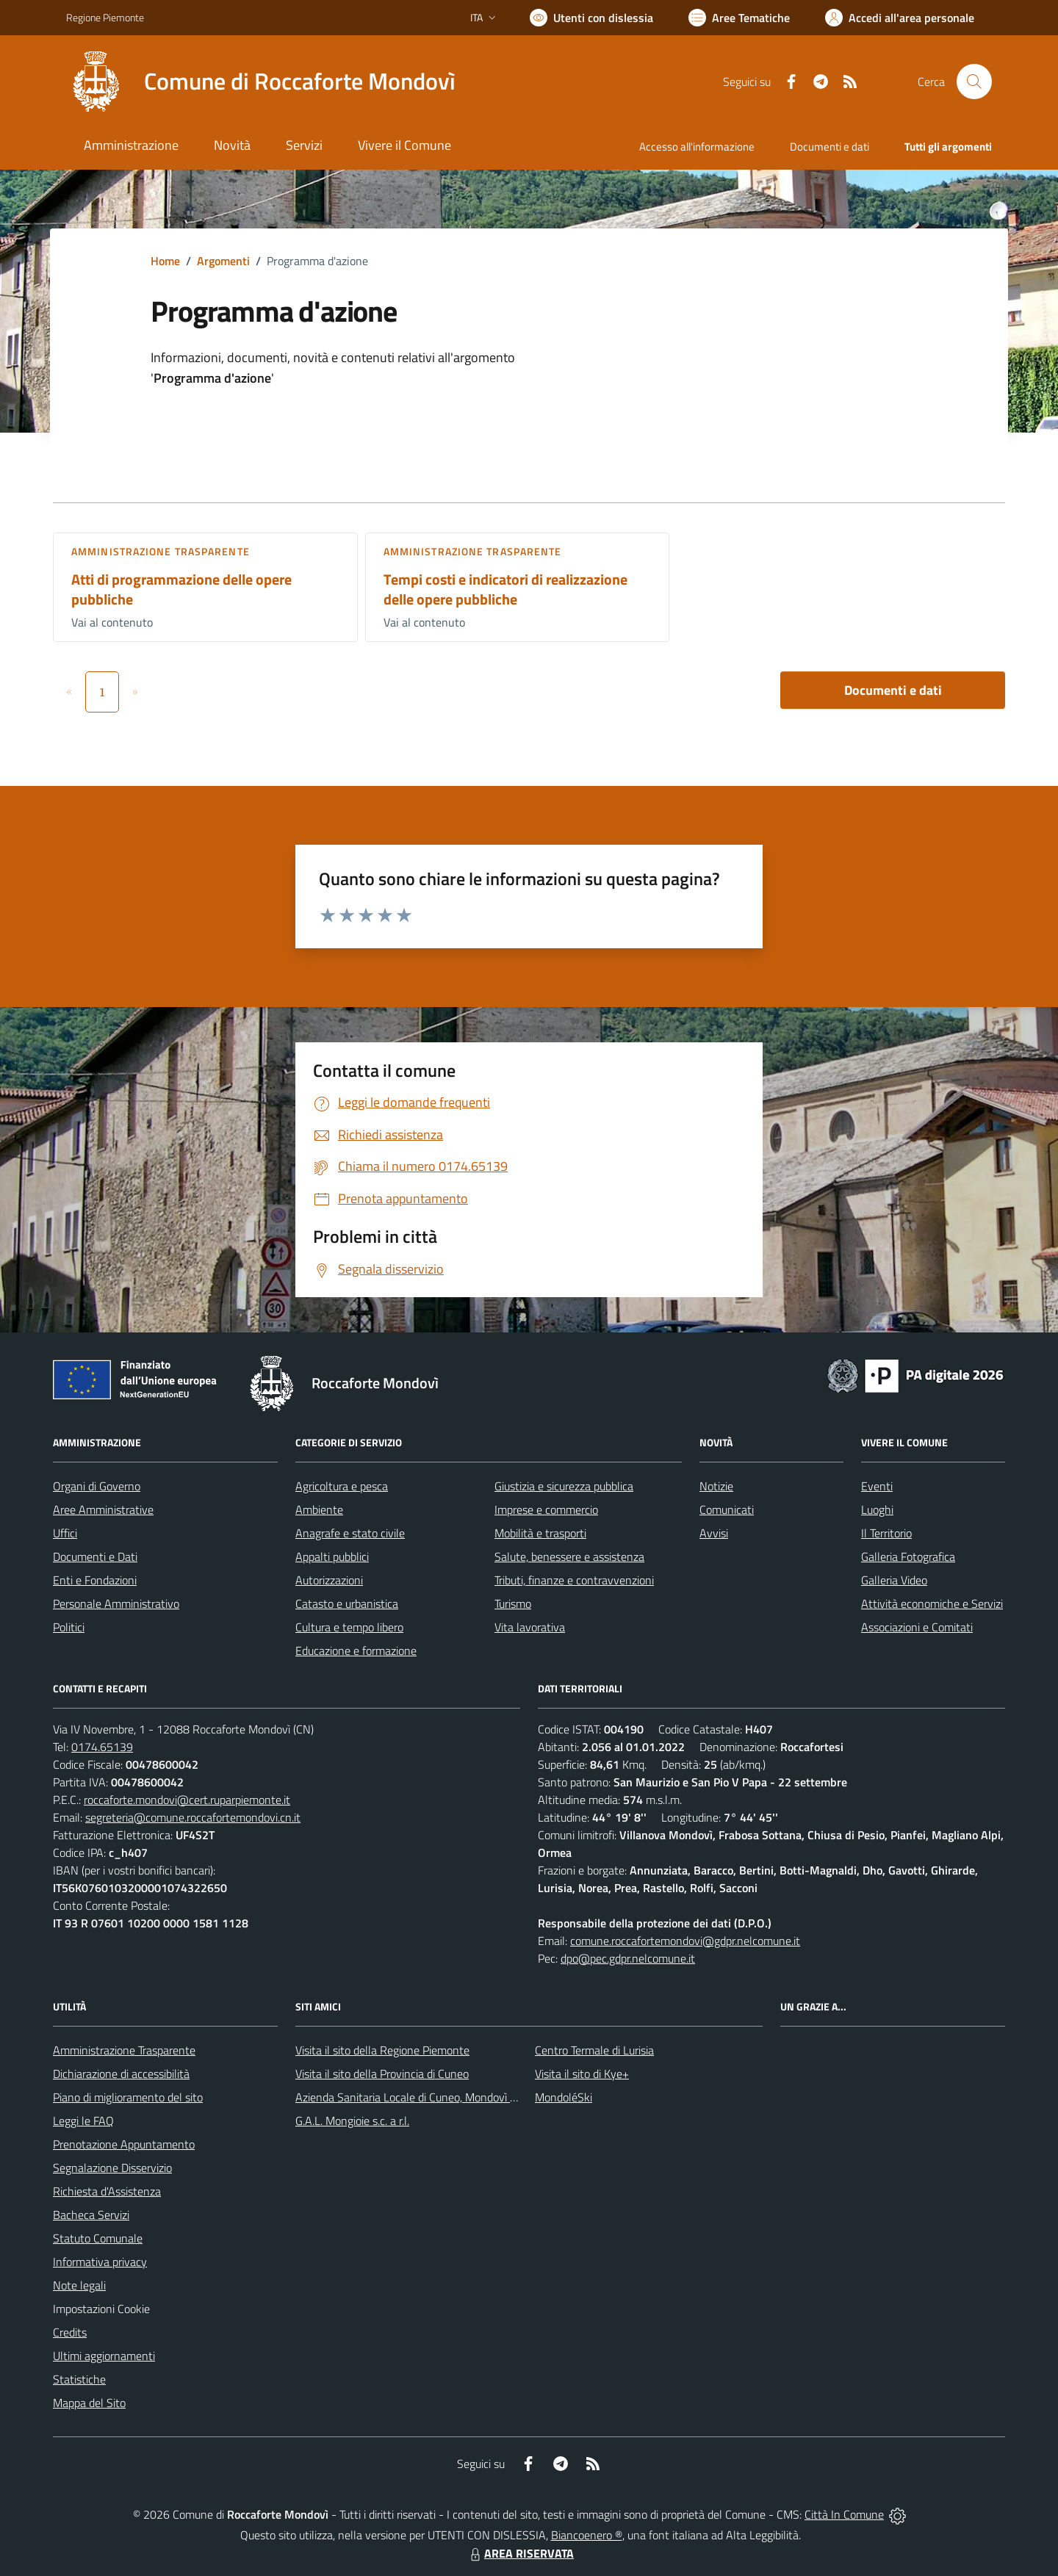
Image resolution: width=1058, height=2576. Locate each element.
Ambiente (319, 1509)
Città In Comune (844, 2514)
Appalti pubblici (332, 1556)
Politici (68, 1627)
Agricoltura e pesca (341, 1486)
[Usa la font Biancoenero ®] (591, 17)
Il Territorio (886, 1533)
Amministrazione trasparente (160, 551)
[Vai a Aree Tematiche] (739, 17)
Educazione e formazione (356, 1650)
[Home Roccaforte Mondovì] (261, 81)
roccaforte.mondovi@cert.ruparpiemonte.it (187, 1799)
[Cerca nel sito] (974, 81)
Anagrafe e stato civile (350, 1533)
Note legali (79, 2285)
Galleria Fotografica (908, 1556)
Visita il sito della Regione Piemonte (382, 2050)
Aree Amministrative (103, 1509)
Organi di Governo (96, 1486)
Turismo (512, 1603)
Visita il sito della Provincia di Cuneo (382, 2073)
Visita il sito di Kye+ (582, 2073)
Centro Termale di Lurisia (594, 2050)
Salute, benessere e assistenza (569, 1556)
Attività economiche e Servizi (932, 1603)
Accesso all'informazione (697, 146)
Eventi (877, 1486)
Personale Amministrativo (116, 1603)
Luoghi (877, 1509)
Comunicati (726, 1509)
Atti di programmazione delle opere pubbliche (181, 589)
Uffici (65, 1533)
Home (165, 261)
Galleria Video (894, 1580)
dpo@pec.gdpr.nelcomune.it (628, 1958)
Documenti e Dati (95, 1556)
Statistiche (79, 2379)
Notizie (716, 1486)
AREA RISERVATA (520, 2553)
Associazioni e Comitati (917, 1627)
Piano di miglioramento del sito (128, 2097)
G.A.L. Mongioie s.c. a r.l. (352, 2120)
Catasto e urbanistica (346, 1603)
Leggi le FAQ (83, 2120)
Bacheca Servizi (91, 2214)
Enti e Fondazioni (95, 1580)
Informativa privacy (100, 2261)
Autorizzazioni (329, 1580)
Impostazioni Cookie (101, 2308)
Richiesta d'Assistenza (107, 2191)
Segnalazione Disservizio (112, 2167)
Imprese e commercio (546, 1509)
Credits (70, 2332)
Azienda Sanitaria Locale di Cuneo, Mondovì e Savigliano (432, 2097)
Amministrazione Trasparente (124, 2050)
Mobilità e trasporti (540, 1533)
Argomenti (223, 261)
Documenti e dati (893, 690)
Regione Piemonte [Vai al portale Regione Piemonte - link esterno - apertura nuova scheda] (105, 17)
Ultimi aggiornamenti (104, 2355)
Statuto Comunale (98, 2238)
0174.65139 (102, 1747)
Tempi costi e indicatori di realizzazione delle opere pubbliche (505, 589)
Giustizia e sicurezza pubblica (563, 1486)
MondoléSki (563, 2097)
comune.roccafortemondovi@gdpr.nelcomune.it (685, 1940)
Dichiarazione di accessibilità (121, 2073)
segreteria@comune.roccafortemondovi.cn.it (193, 1817)
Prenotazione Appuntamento (124, 2144)
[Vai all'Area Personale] (899, 17)
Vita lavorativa (529, 1627)
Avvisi (713, 1533)
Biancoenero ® (586, 2535)
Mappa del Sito (89, 2402)
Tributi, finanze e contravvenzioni (574, 1580)
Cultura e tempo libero (349, 1627)
